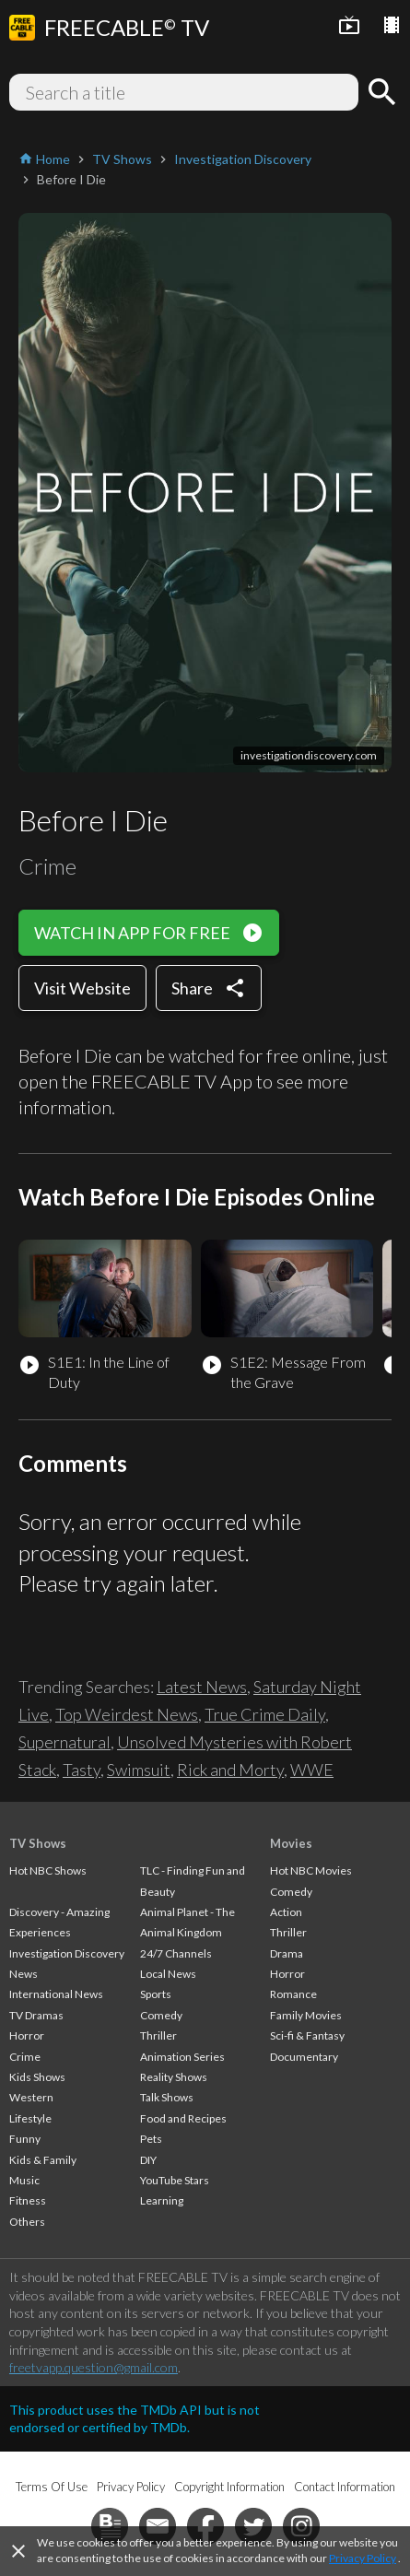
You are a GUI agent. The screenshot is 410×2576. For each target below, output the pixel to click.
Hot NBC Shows (48, 1870)
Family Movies (306, 2015)
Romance (293, 1994)
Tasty (81, 1769)
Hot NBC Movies (311, 1870)
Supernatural (64, 1742)
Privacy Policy (362, 2558)
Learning (161, 2200)
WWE (312, 1769)
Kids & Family (42, 2160)
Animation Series (182, 2057)
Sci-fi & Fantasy (307, 2035)
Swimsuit (138, 1769)
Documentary (304, 2057)
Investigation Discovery (66, 1953)
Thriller (158, 2035)
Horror (26, 2035)
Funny (25, 2139)
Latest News (202, 1686)
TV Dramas (36, 2015)
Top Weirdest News (126, 1714)
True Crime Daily (265, 1714)
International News (56, 1994)
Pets (151, 2139)
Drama (286, 1953)
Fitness (27, 2200)
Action (286, 1912)
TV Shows (37, 1843)
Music (24, 2180)
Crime (25, 2057)
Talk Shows (166, 2097)
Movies (291, 1843)
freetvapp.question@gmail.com (93, 2367)
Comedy (161, 2015)
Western (31, 2097)
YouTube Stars (174, 2180)
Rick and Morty (230, 1769)
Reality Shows (173, 2077)
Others (27, 2222)
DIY (148, 2160)
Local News (168, 1974)
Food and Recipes (183, 2118)
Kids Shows (37, 2077)
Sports (155, 1994)
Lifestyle (30, 2118)
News (23, 1974)
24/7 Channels (176, 1953)
